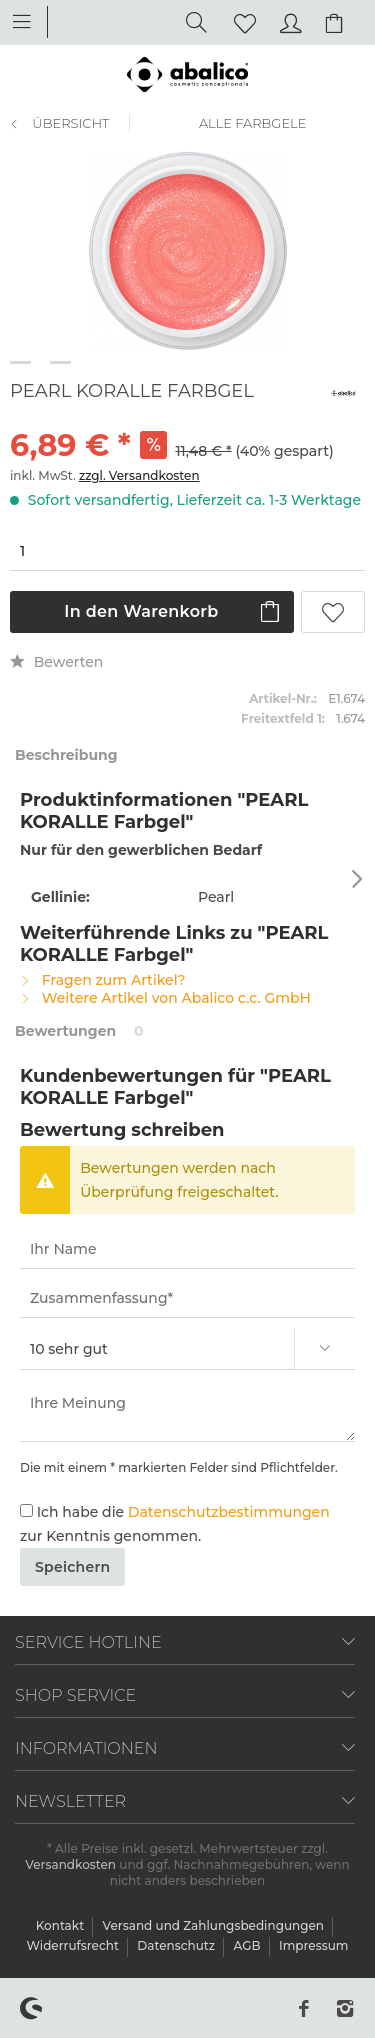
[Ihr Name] (187, 1249)
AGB (248, 1945)
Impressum (314, 1945)
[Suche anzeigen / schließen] (191, 21)
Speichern (72, 1567)
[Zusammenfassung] (187, 1298)
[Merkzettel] (239, 21)
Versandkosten (70, 1864)
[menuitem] (31, 20)
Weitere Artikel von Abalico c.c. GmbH (165, 998)
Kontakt (62, 1925)
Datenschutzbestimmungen (229, 1512)
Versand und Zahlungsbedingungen (215, 1925)
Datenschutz (177, 1945)
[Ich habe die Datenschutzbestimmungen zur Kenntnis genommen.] (26, 1510)
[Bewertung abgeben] (187, 1349)
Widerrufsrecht (74, 1945)
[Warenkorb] (337, 21)
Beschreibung (66, 755)
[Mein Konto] (288, 21)
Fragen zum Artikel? (103, 980)
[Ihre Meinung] (187, 1413)
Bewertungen (65, 1031)
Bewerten (56, 662)
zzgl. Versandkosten (139, 475)
